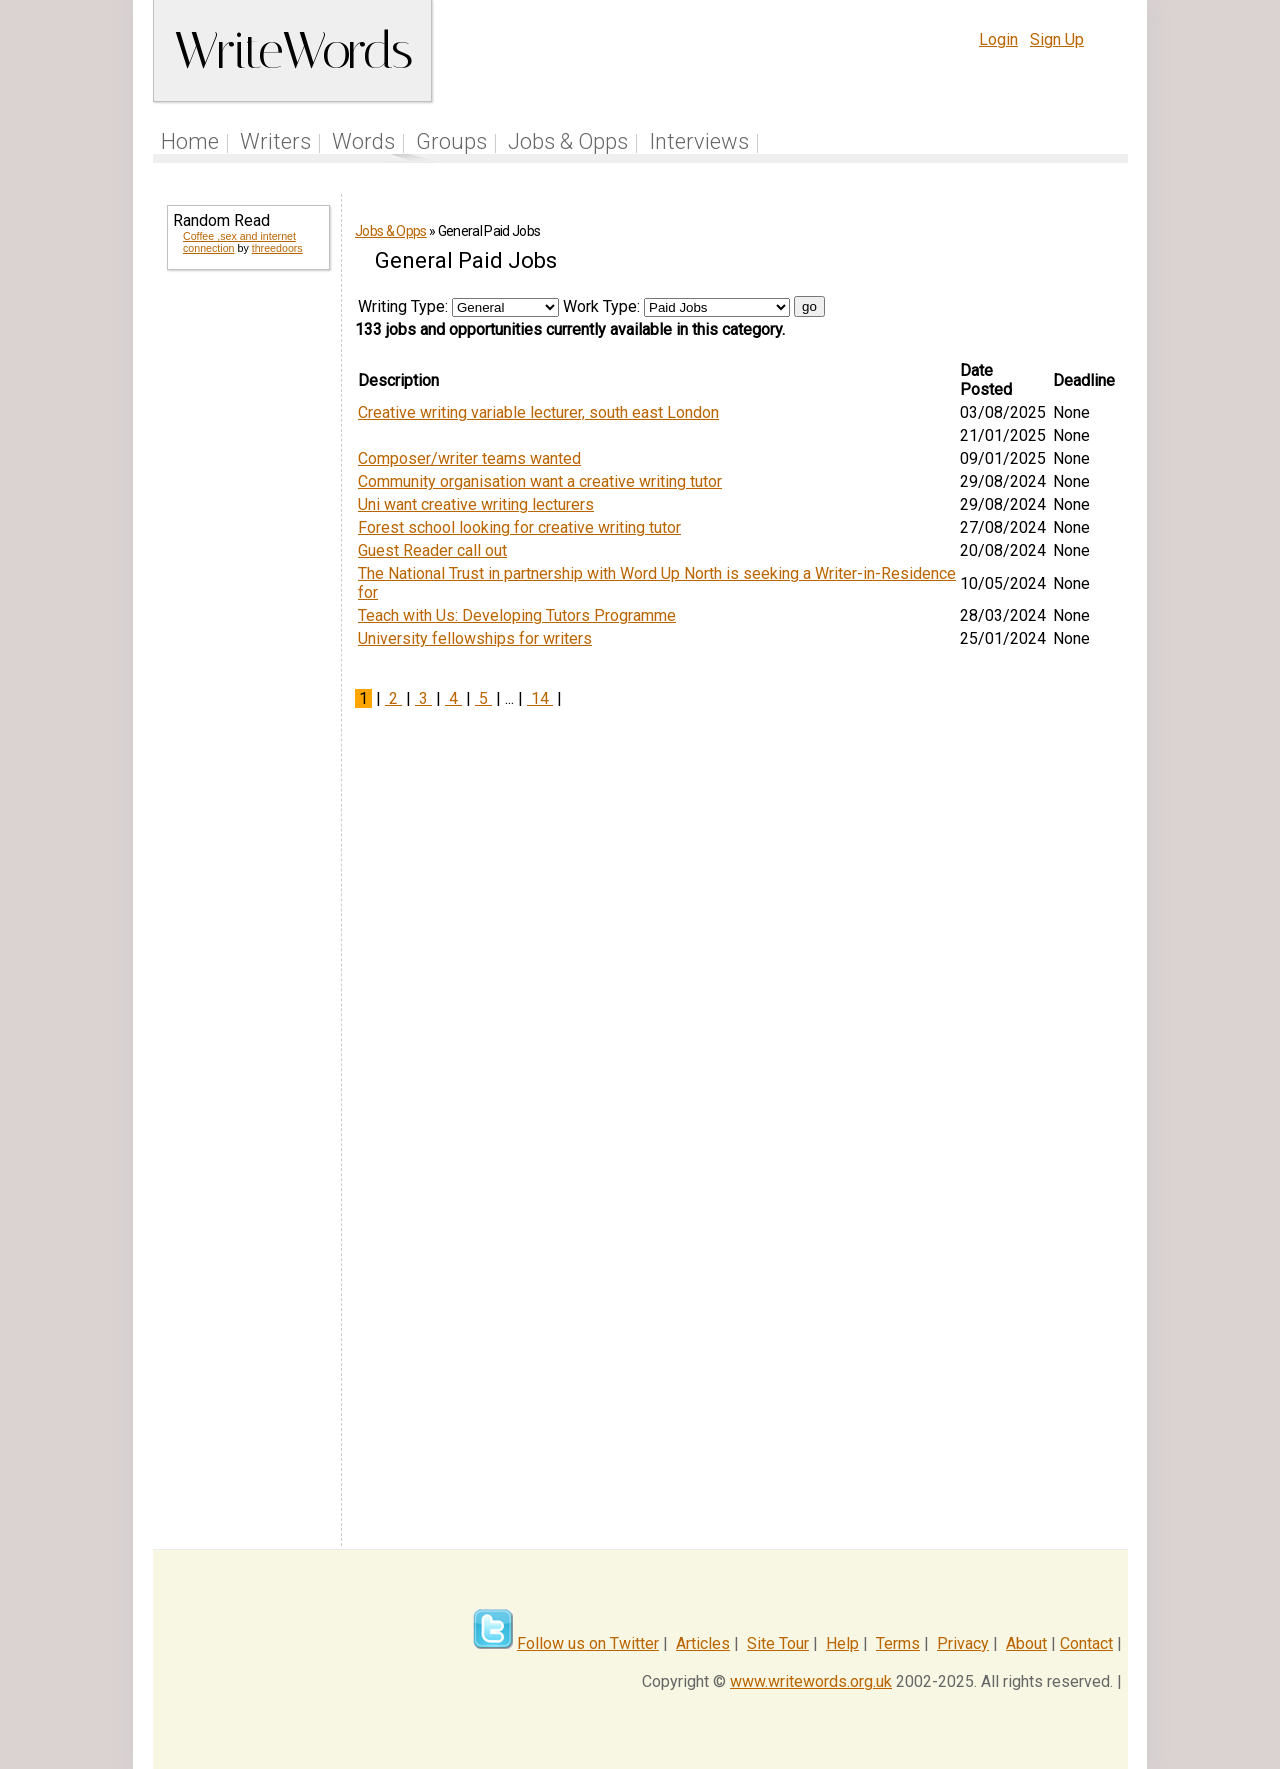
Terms (898, 1643)
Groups (451, 141)
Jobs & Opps (568, 141)
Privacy (963, 1643)
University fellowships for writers (475, 638)
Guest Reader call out (432, 550)
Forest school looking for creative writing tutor (519, 527)
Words (363, 141)
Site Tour (778, 1643)
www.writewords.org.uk (811, 1681)
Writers (275, 141)
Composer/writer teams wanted (469, 458)
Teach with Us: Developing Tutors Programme (517, 615)
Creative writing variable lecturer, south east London (538, 412)
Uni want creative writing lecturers (476, 504)
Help (842, 1643)
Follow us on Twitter (588, 1643)
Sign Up (1057, 39)
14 (540, 698)
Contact (1086, 1643)
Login (998, 39)
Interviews (699, 141)
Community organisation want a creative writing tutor (540, 481)
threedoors (277, 248)
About (1026, 1643)
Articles (703, 1643)
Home (190, 141)
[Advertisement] (247, 608)
